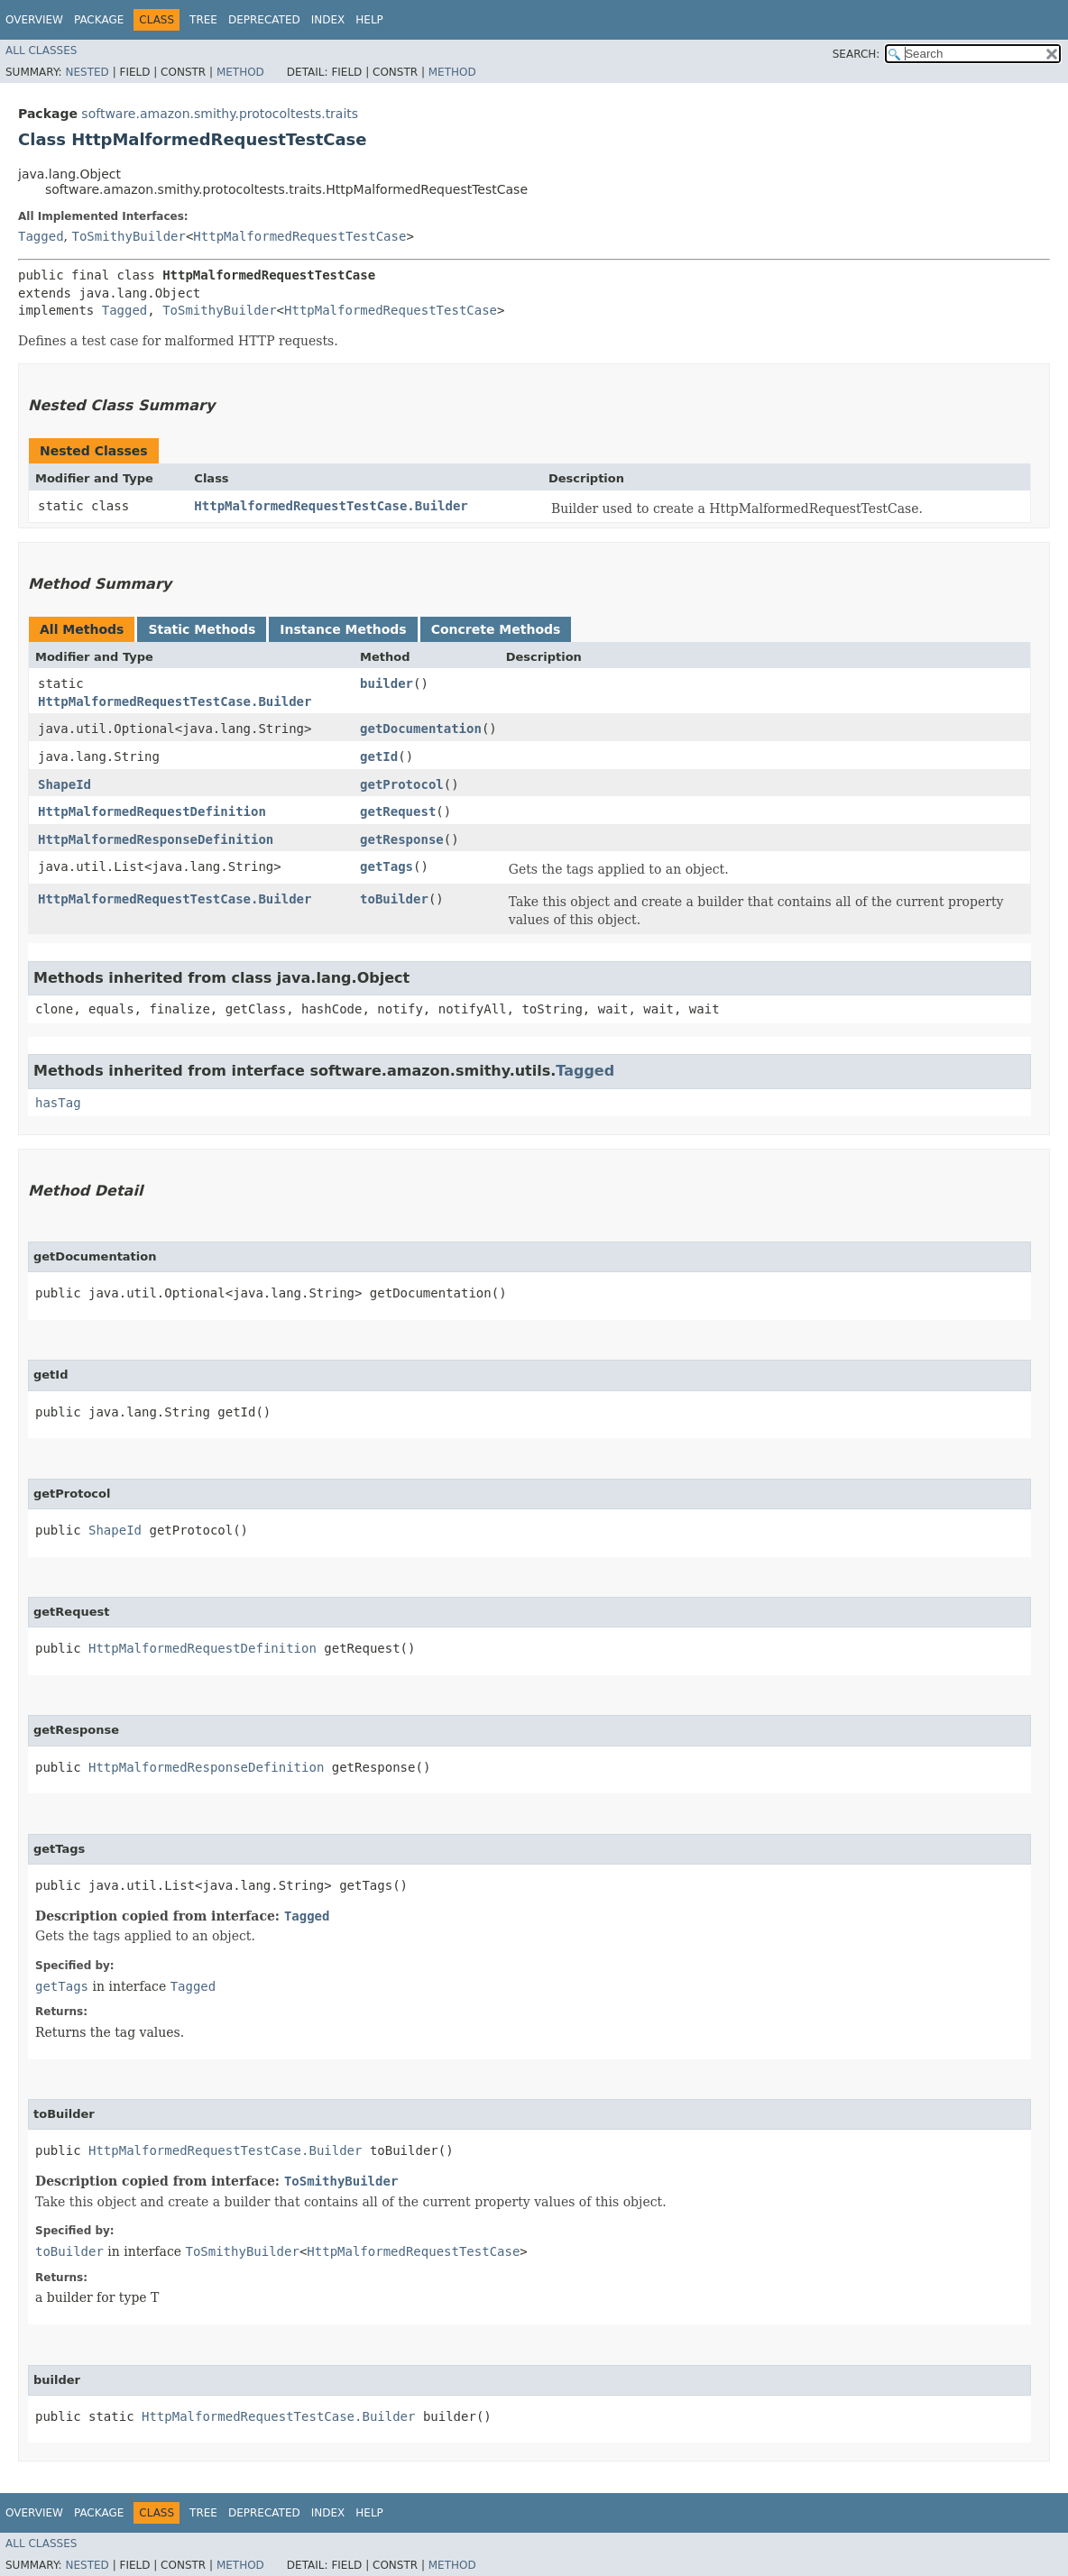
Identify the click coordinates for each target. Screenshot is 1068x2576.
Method (240, 72)
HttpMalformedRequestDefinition (152, 811)
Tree (203, 20)
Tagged (41, 236)
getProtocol (402, 784)
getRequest (398, 811)
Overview (34, 20)
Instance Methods (343, 629)
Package (99, 20)
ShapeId (64, 784)
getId (379, 756)
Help (369, 20)
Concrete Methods (496, 629)
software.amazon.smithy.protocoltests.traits (219, 113)
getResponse (402, 839)
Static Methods (201, 629)
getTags (386, 866)
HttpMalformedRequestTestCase (299, 236)
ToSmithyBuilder (128, 236)
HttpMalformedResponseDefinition (155, 839)
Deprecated (264, 20)
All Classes (41, 50)
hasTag (58, 1102)
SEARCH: (856, 54)
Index (328, 20)
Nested (86, 72)
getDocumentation (421, 728)
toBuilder (394, 899)
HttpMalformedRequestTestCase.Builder (330, 506)
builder (386, 683)
